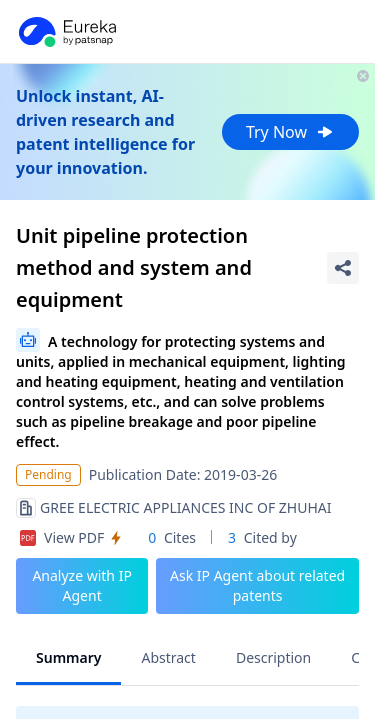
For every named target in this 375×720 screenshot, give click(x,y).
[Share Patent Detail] (343, 268)
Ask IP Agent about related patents (257, 585)
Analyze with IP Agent (82, 585)
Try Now (290, 132)
